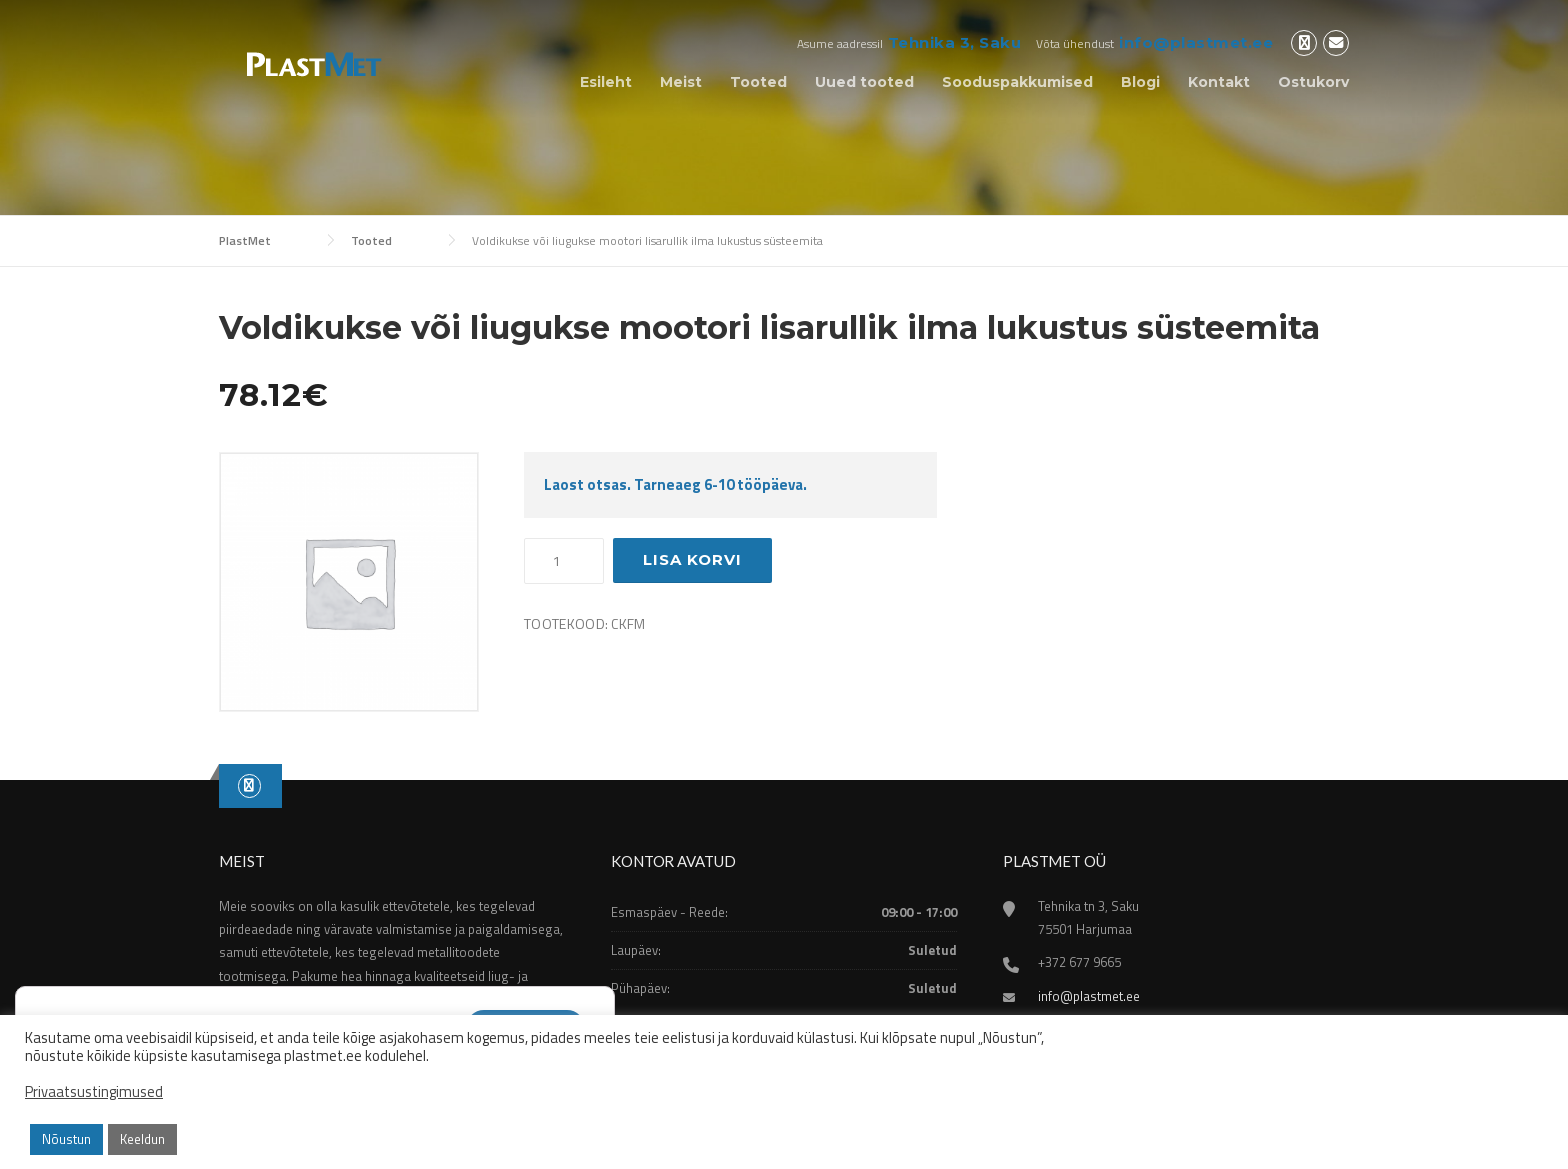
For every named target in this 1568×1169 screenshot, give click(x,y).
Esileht (606, 82)
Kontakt (1219, 82)
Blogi (1140, 82)
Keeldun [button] (142, 1139)
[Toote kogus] (564, 561)
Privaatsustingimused (94, 1092)
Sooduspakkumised (1017, 82)
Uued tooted (864, 82)
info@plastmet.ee (1196, 42)
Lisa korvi (692, 559)
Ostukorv (1313, 82)
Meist (681, 82)
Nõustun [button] (66, 1139)
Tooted (758, 82)
